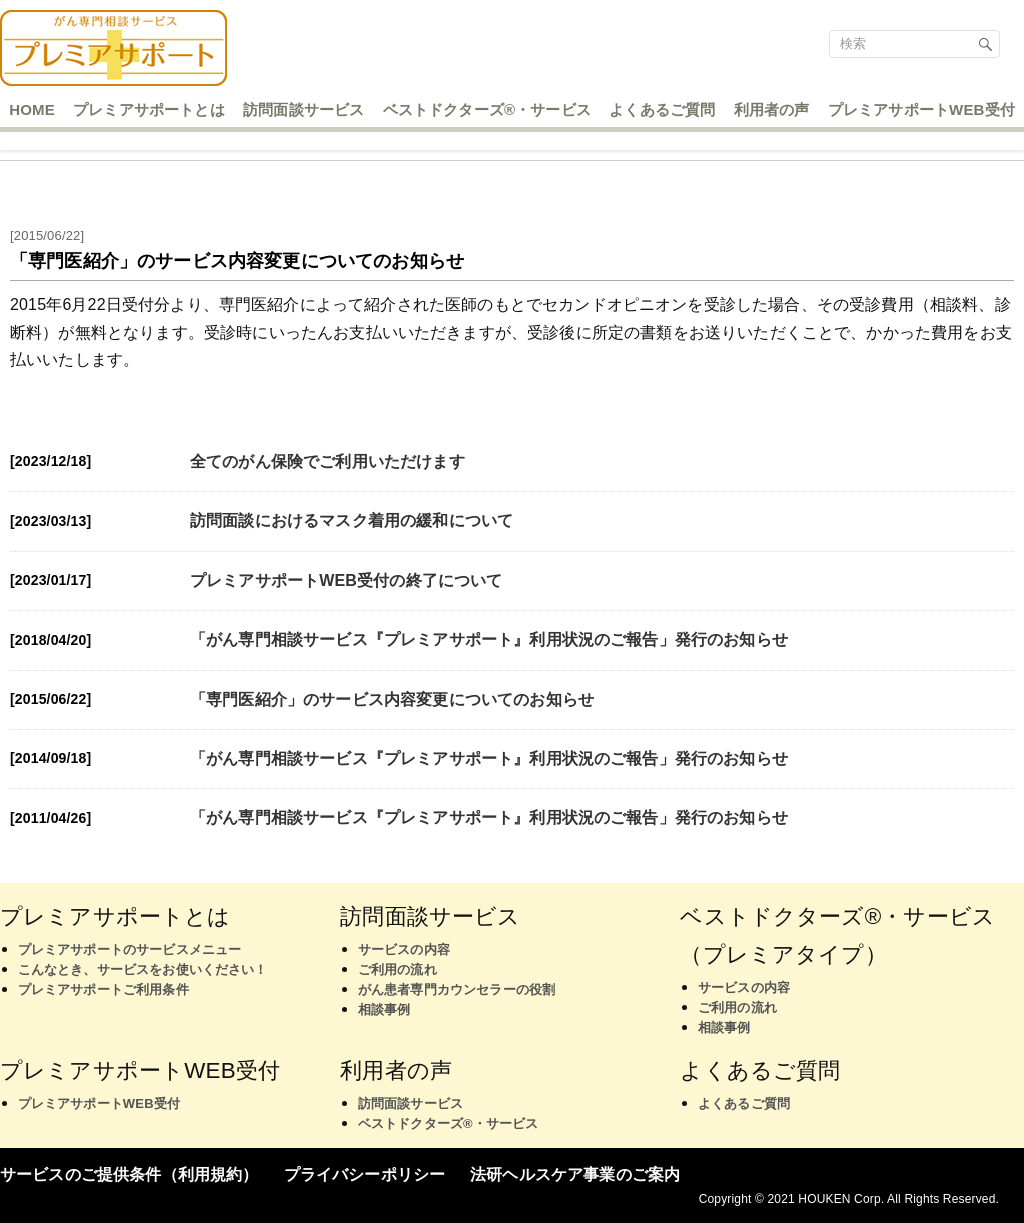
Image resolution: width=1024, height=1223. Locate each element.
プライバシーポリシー (365, 1174)
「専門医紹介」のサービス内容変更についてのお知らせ (392, 699)
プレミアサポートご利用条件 (103, 989)
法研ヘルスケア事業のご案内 (575, 1174)
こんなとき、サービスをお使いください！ (143, 969)
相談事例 (384, 1009)
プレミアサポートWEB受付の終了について (346, 580)
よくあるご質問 (744, 1103)
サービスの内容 (404, 949)
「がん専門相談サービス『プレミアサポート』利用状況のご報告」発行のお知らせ (489, 639)
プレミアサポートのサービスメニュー (130, 949)
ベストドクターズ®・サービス (448, 1123)
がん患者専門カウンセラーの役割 (456, 989)
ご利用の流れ (397, 969)
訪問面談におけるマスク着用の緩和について (351, 520)
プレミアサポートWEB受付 (99, 1103)
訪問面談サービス (410, 1103)
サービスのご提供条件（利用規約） (129, 1174)
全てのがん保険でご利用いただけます (327, 461)
